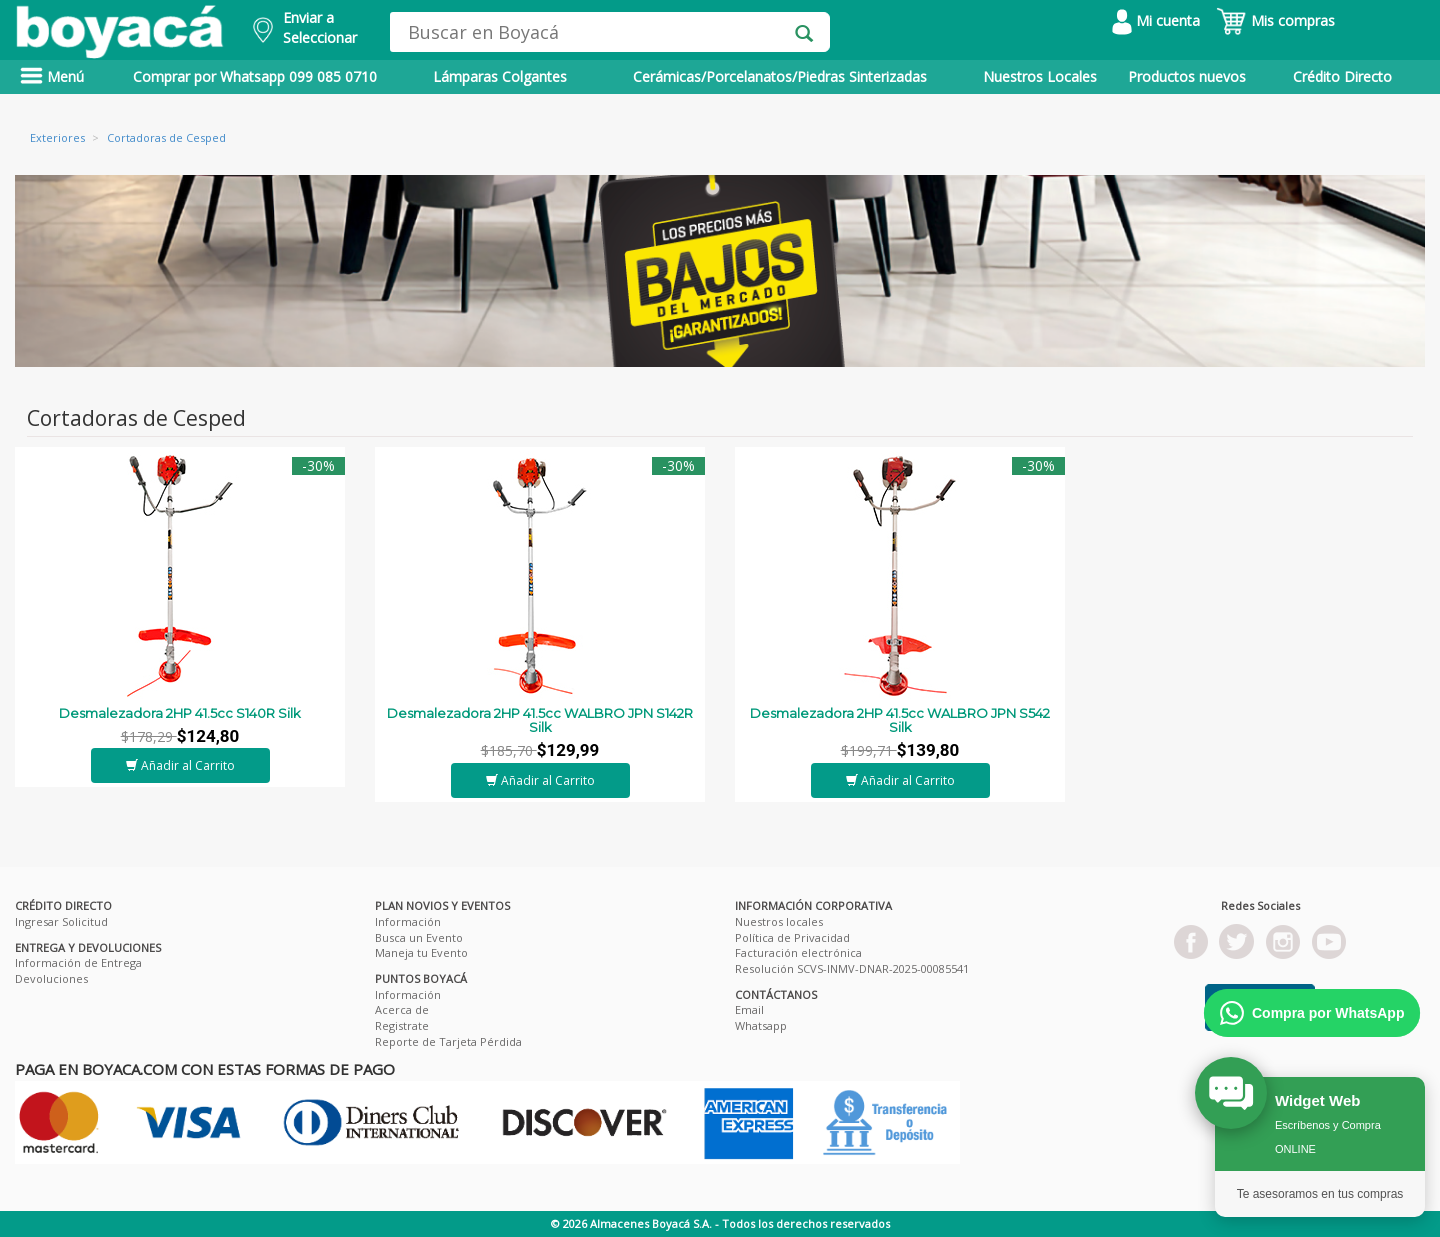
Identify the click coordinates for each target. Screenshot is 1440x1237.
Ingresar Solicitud (61, 921)
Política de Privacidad (792, 937)
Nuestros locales (779, 921)
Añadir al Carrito (180, 765)
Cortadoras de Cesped (166, 137)
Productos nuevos (1187, 76)
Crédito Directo (1342, 76)
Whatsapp (761, 1025)
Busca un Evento (419, 937)
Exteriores (57, 137)
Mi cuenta (1156, 20)
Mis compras (1275, 20)
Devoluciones (51, 978)
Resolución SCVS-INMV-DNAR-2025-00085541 (852, 968)
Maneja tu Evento (421, 952)
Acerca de (402, 1009)
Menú (52, 76)
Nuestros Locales (1040, 76)
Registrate (402, 1025)
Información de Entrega (78, 962)
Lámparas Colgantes (500, 76)
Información (408, 921)
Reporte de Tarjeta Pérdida (448, 1041)
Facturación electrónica (798, 952)
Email (749, 1009)
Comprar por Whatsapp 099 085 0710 (255, 76)
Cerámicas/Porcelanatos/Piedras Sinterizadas (780, 76)
